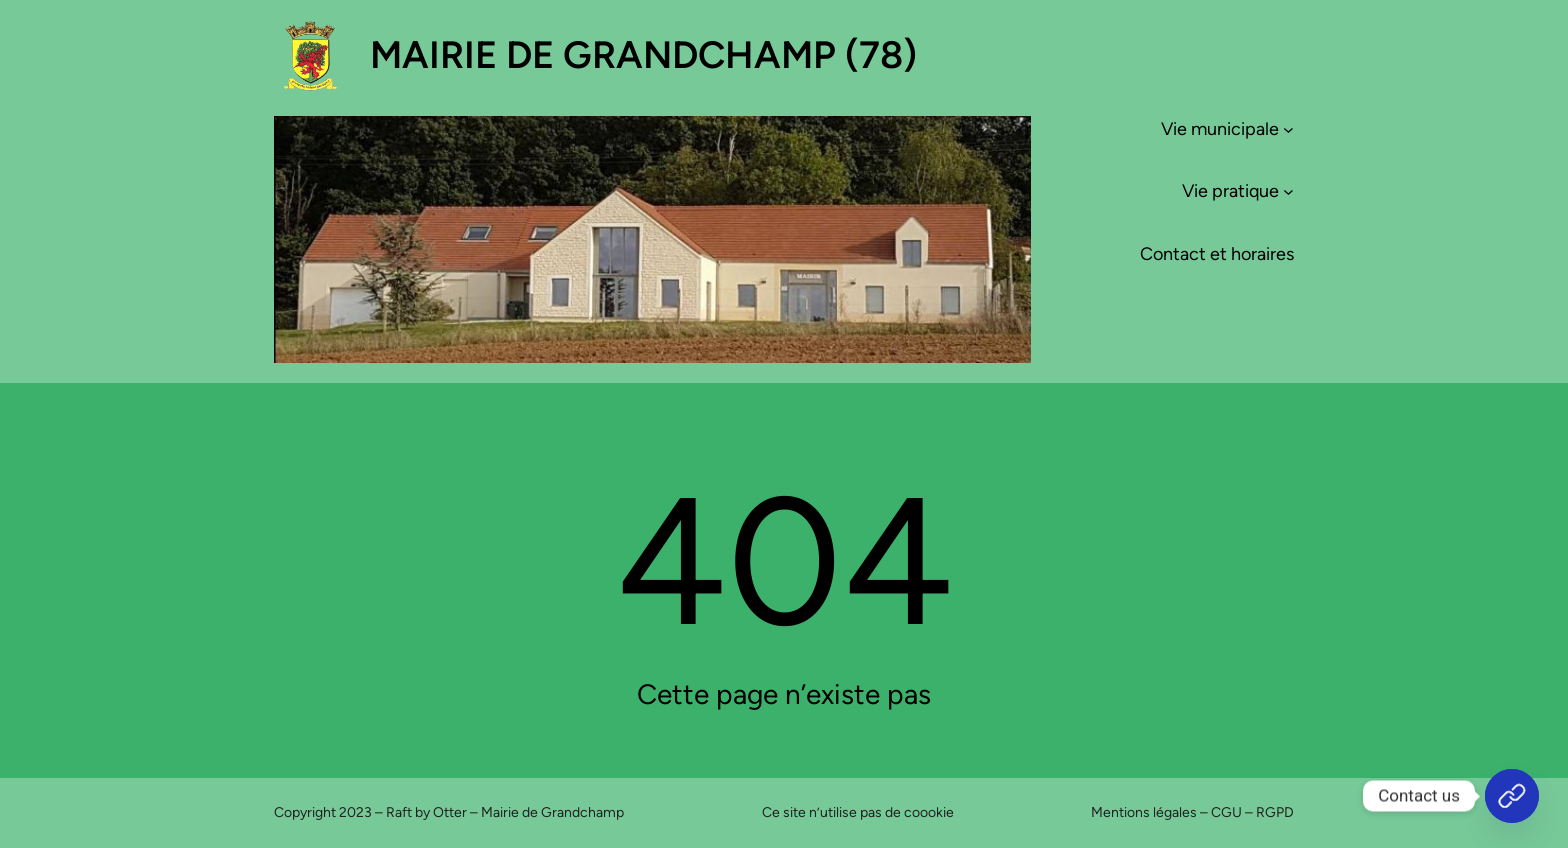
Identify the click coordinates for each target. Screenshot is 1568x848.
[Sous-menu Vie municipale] (1288, 128)
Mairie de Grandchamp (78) (643, 55)
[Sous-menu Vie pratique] (1288, 191)
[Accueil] (1512, 796)
